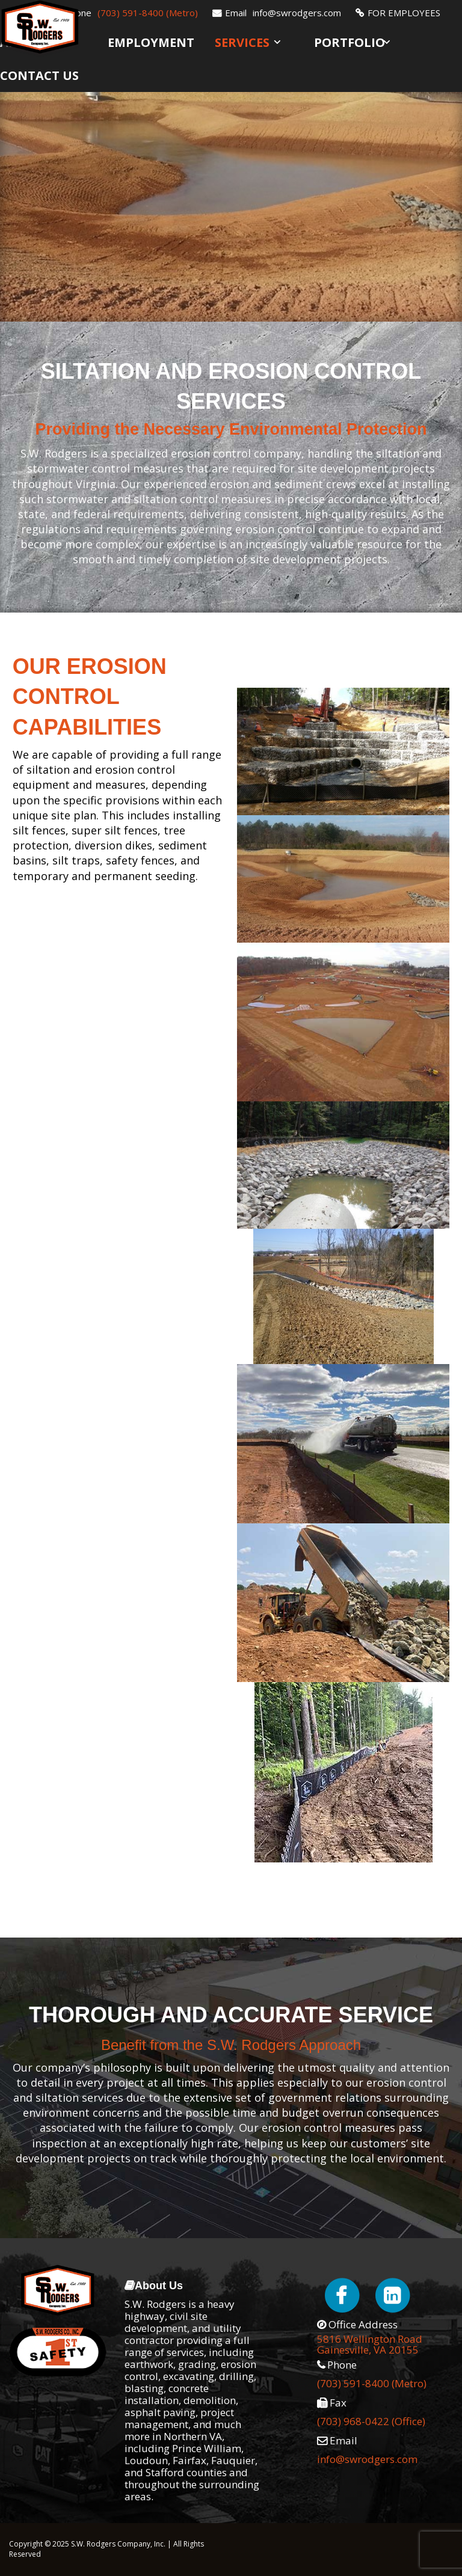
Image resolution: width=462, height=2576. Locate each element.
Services (242, 42)
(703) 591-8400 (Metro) (147, 13)
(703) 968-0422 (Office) (371, 2421)
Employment (151, 42)
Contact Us (39, 75)
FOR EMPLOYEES (404, 13)
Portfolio (349, 42)
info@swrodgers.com (297, 13)
